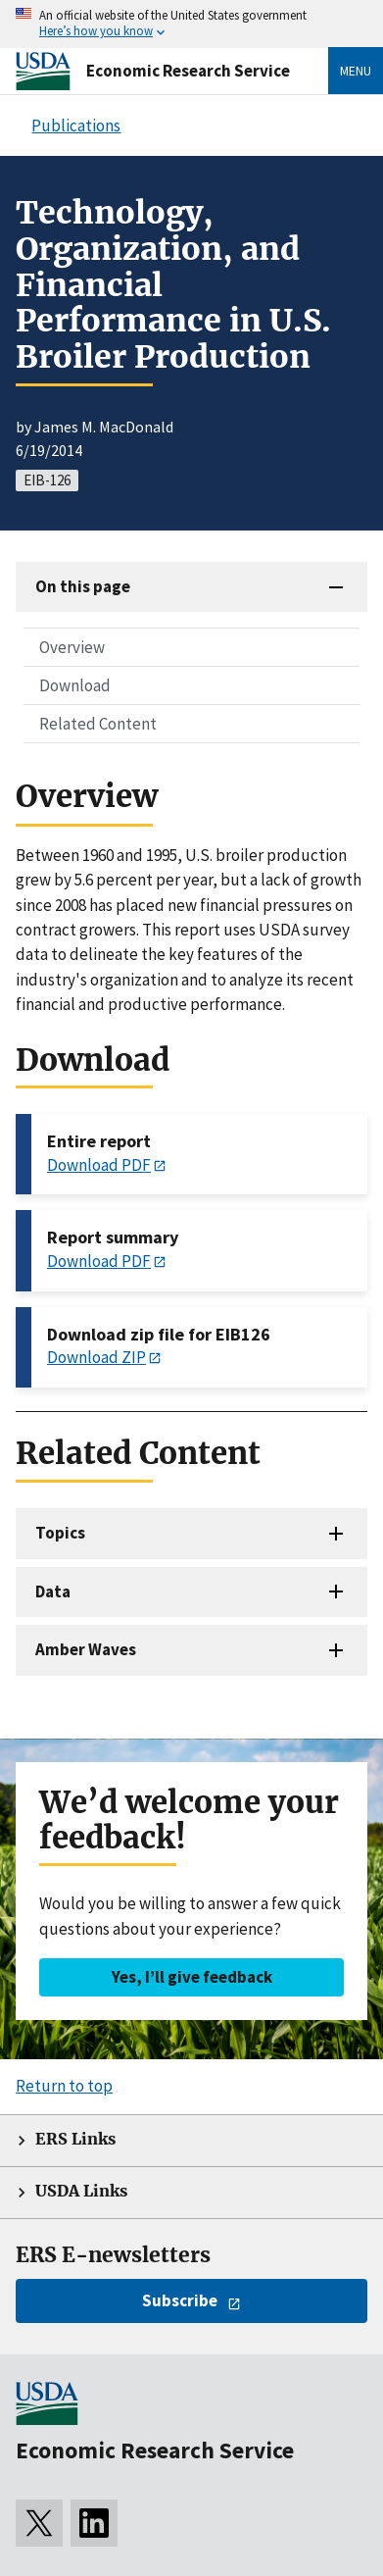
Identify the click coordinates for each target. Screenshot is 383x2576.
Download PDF (99, 1165)
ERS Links (75, 2139)
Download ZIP (96, 1357)
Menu (355, 70)
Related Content (98, 723)
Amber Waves (85, 1649)
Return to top (64, 2085)
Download (75, 685)
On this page (82, 586)
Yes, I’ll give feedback (192, 1977)
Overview (72, 647)
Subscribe (179, 2300)
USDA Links (81, 2191)
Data (53, 1591)
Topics (60, 1532)
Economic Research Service (188, 70)
